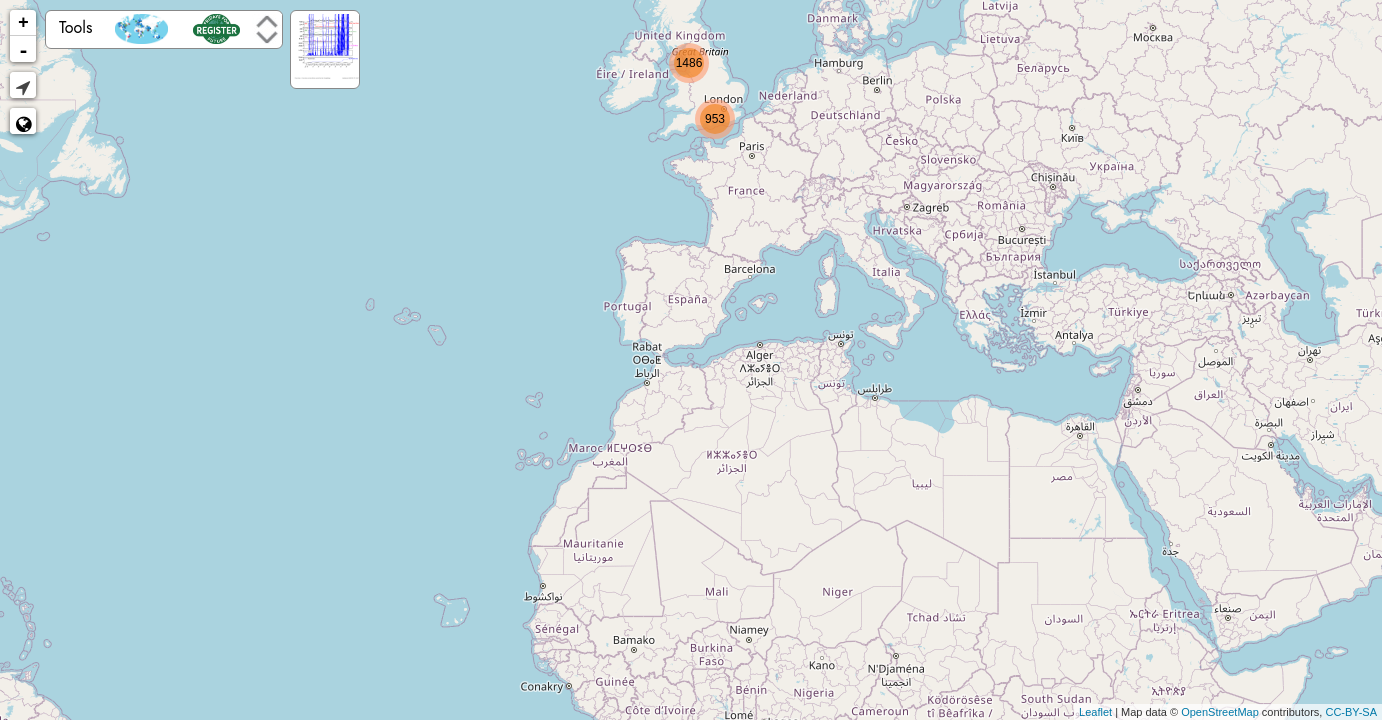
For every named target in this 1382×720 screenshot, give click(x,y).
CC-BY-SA (1351, 712)
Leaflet (1095, 712)
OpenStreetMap (1220, 712)
